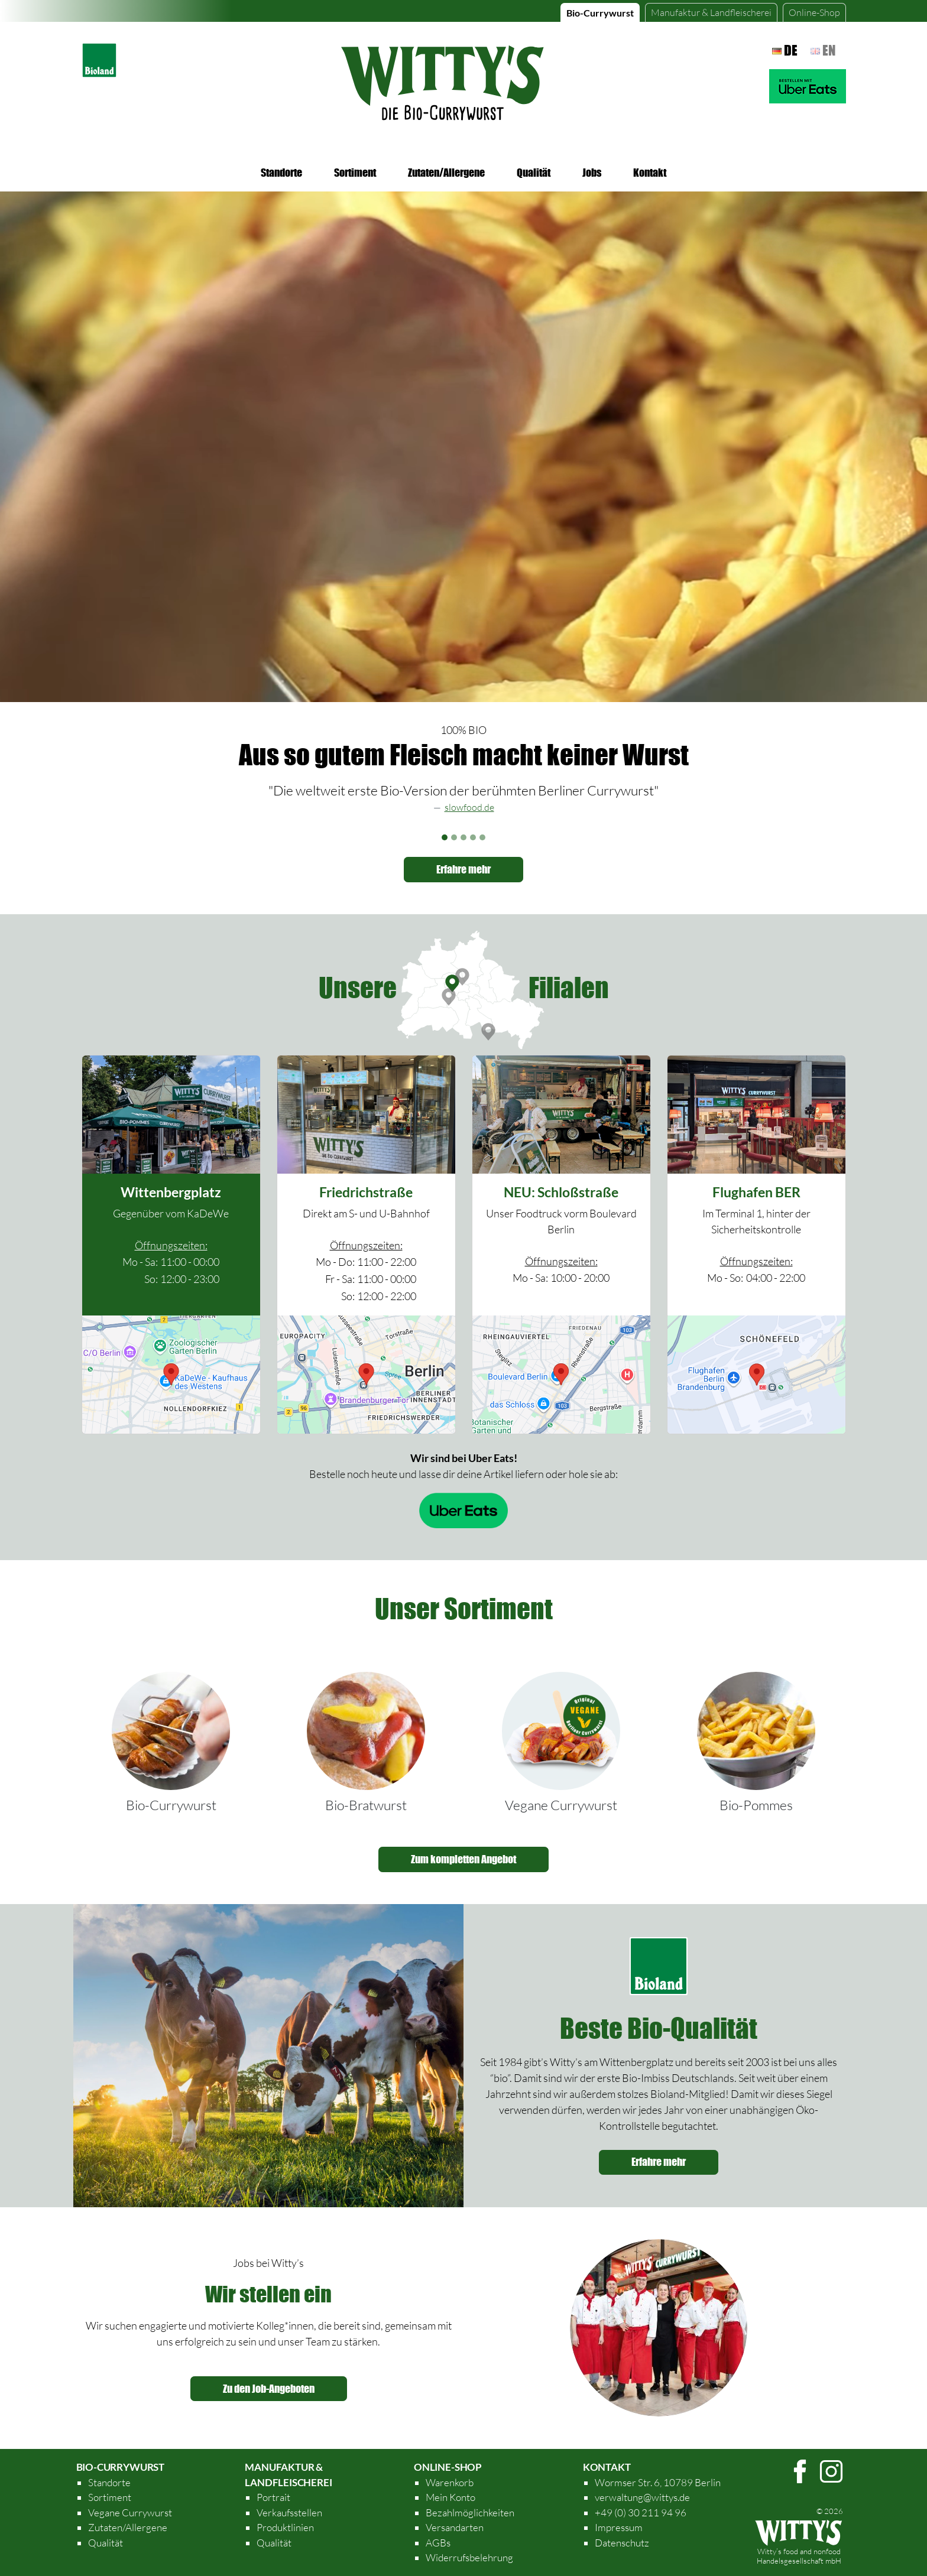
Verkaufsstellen (289, 2512)
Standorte (281, 172)
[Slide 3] (463, 837)
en (823, 50)
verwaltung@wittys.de (642, 2497)
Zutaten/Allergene (446, 172)
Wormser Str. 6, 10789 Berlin (658, 2482)
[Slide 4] (473, 837)
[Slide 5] (482, 837)
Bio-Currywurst (600, 12)
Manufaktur (711, 12)
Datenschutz (622, 2542)
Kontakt (649, 172)
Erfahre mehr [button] (463, 869)
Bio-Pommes (756, 1805)
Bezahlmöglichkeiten (470, 2512)
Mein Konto (450, 2497)
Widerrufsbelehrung (469, 2557)
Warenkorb (450, 2482)
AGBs (438, 2542)
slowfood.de (469, 807)
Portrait (273, 2497)
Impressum (619, 2527)
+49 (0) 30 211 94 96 (640, 2512)
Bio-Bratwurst (366, 1805)
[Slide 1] (445, 837)
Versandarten (455, 2527)
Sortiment (355, 172)
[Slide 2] (454, 837)
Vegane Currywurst (561, 1805)
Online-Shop (814, 12)
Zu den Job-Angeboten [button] (269, 2388)
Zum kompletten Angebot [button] (463, 1859)
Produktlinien (285, 2527)
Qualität (533, 172)
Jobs (591, 172)
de (785, 50)
